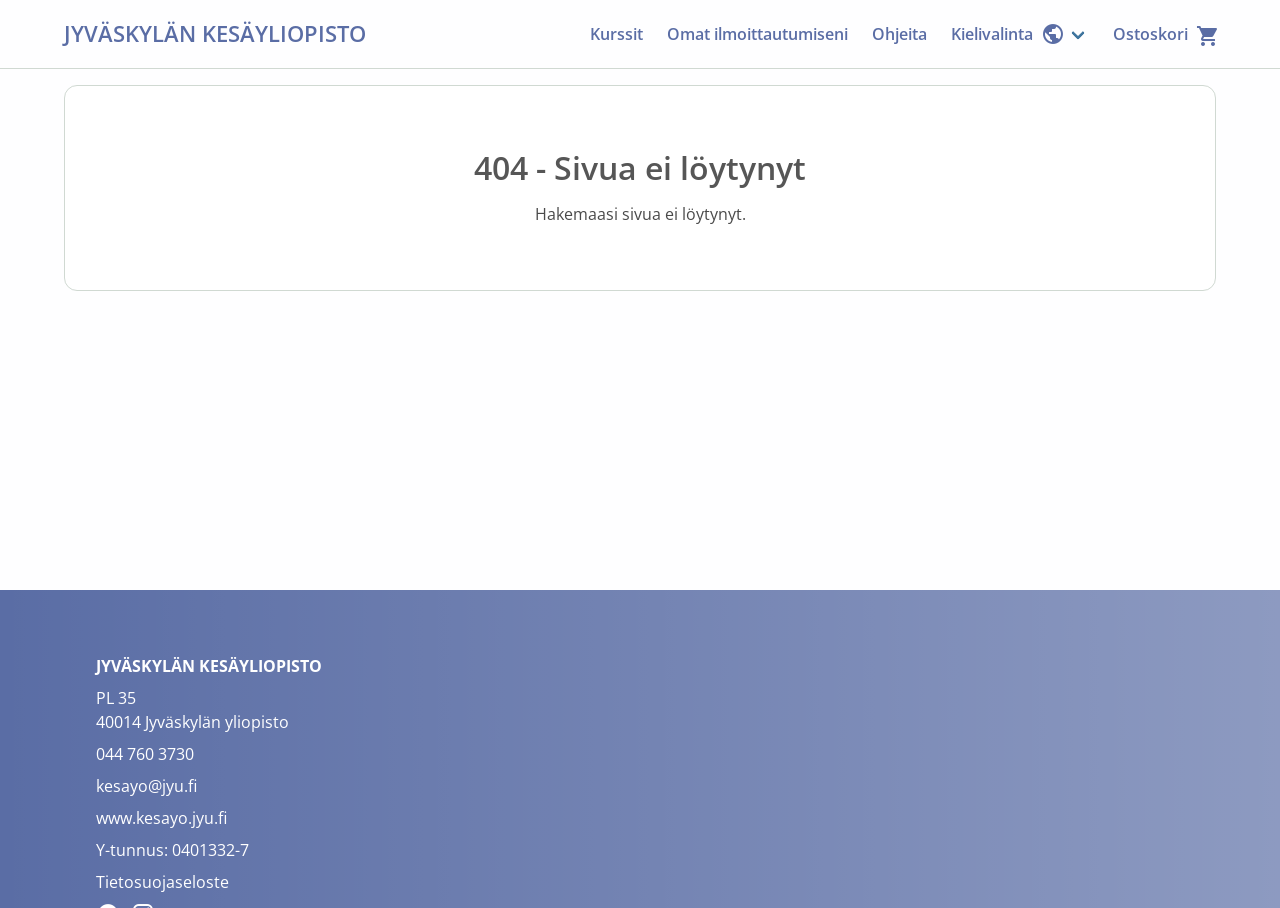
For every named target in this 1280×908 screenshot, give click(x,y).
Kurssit (616, 34)
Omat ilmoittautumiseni (757, 34)
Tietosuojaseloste (162, 882)
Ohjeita (899, 34)
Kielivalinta (1008, 34)
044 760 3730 (145, 754)
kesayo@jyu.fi (146, 786)
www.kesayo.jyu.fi (161, 818)
